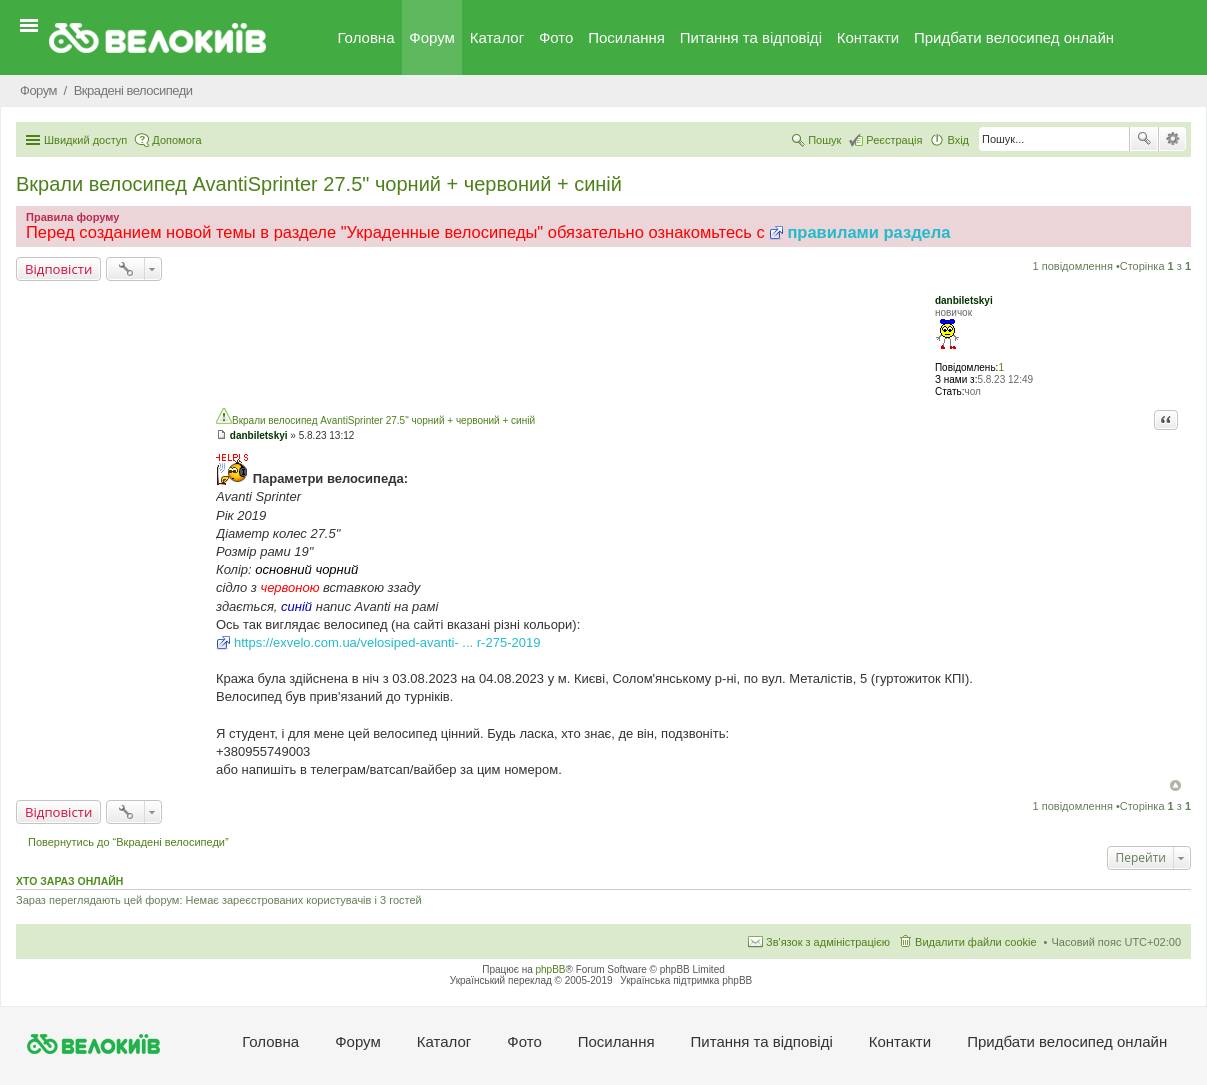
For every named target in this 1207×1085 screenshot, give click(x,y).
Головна (366, 37)
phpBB (551, 969)
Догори (1175, 785)
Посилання (626, 37)
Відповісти (58, 269)
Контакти (868, 37)
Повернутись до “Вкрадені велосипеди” (128, 842)
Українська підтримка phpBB (686, 980)
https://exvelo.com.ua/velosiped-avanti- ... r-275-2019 (387, 642)
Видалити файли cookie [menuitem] (976, 942)
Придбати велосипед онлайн (1014, 37)
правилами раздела (868, 232)
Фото (556, 37)
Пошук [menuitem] (824, 140)
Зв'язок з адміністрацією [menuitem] (828, 942)
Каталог (497, 37)
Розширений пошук (1172, 139)
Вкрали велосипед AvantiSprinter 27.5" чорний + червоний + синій (319, 184)
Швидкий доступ (85, 140)
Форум (432, 37)
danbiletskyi (964, 300)
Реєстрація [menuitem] (894, 140)
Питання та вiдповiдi (751, 37)
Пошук (1144, 139)
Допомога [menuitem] (176, 140)
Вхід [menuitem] (958, 140)
